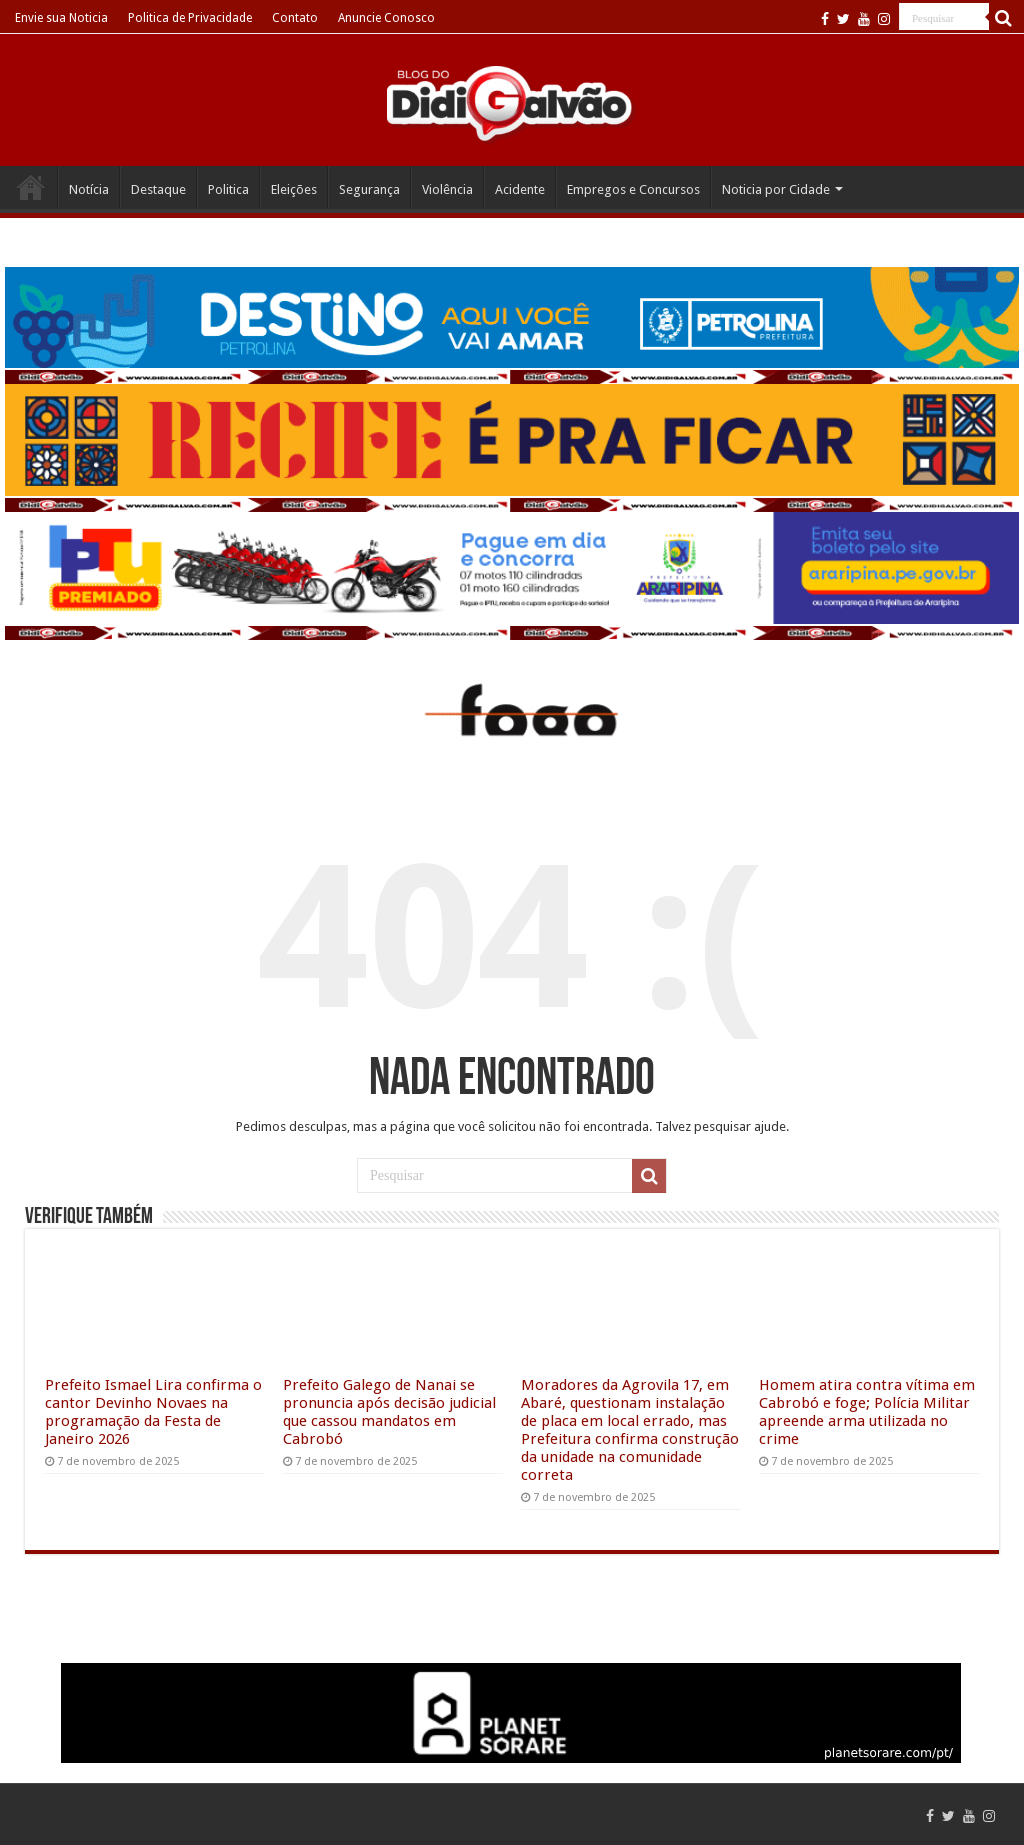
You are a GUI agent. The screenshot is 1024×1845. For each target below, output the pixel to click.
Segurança (369, 189)
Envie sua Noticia (61, 18)
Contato (295, 18)
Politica (228, 189)
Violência (447, 189)
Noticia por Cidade (776, 189)
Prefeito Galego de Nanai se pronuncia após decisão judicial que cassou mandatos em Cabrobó (389, 1412)
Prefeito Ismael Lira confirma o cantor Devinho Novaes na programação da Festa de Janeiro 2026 (153, 1412)
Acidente (520, 189)
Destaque (158, 189)
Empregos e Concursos (633, 189)
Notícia (89, 189)
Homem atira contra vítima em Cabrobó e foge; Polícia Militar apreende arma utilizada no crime (867, 1412)
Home (31, 187)
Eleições (294, 189)
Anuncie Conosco (386, 18)
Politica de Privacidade (190, 18)
